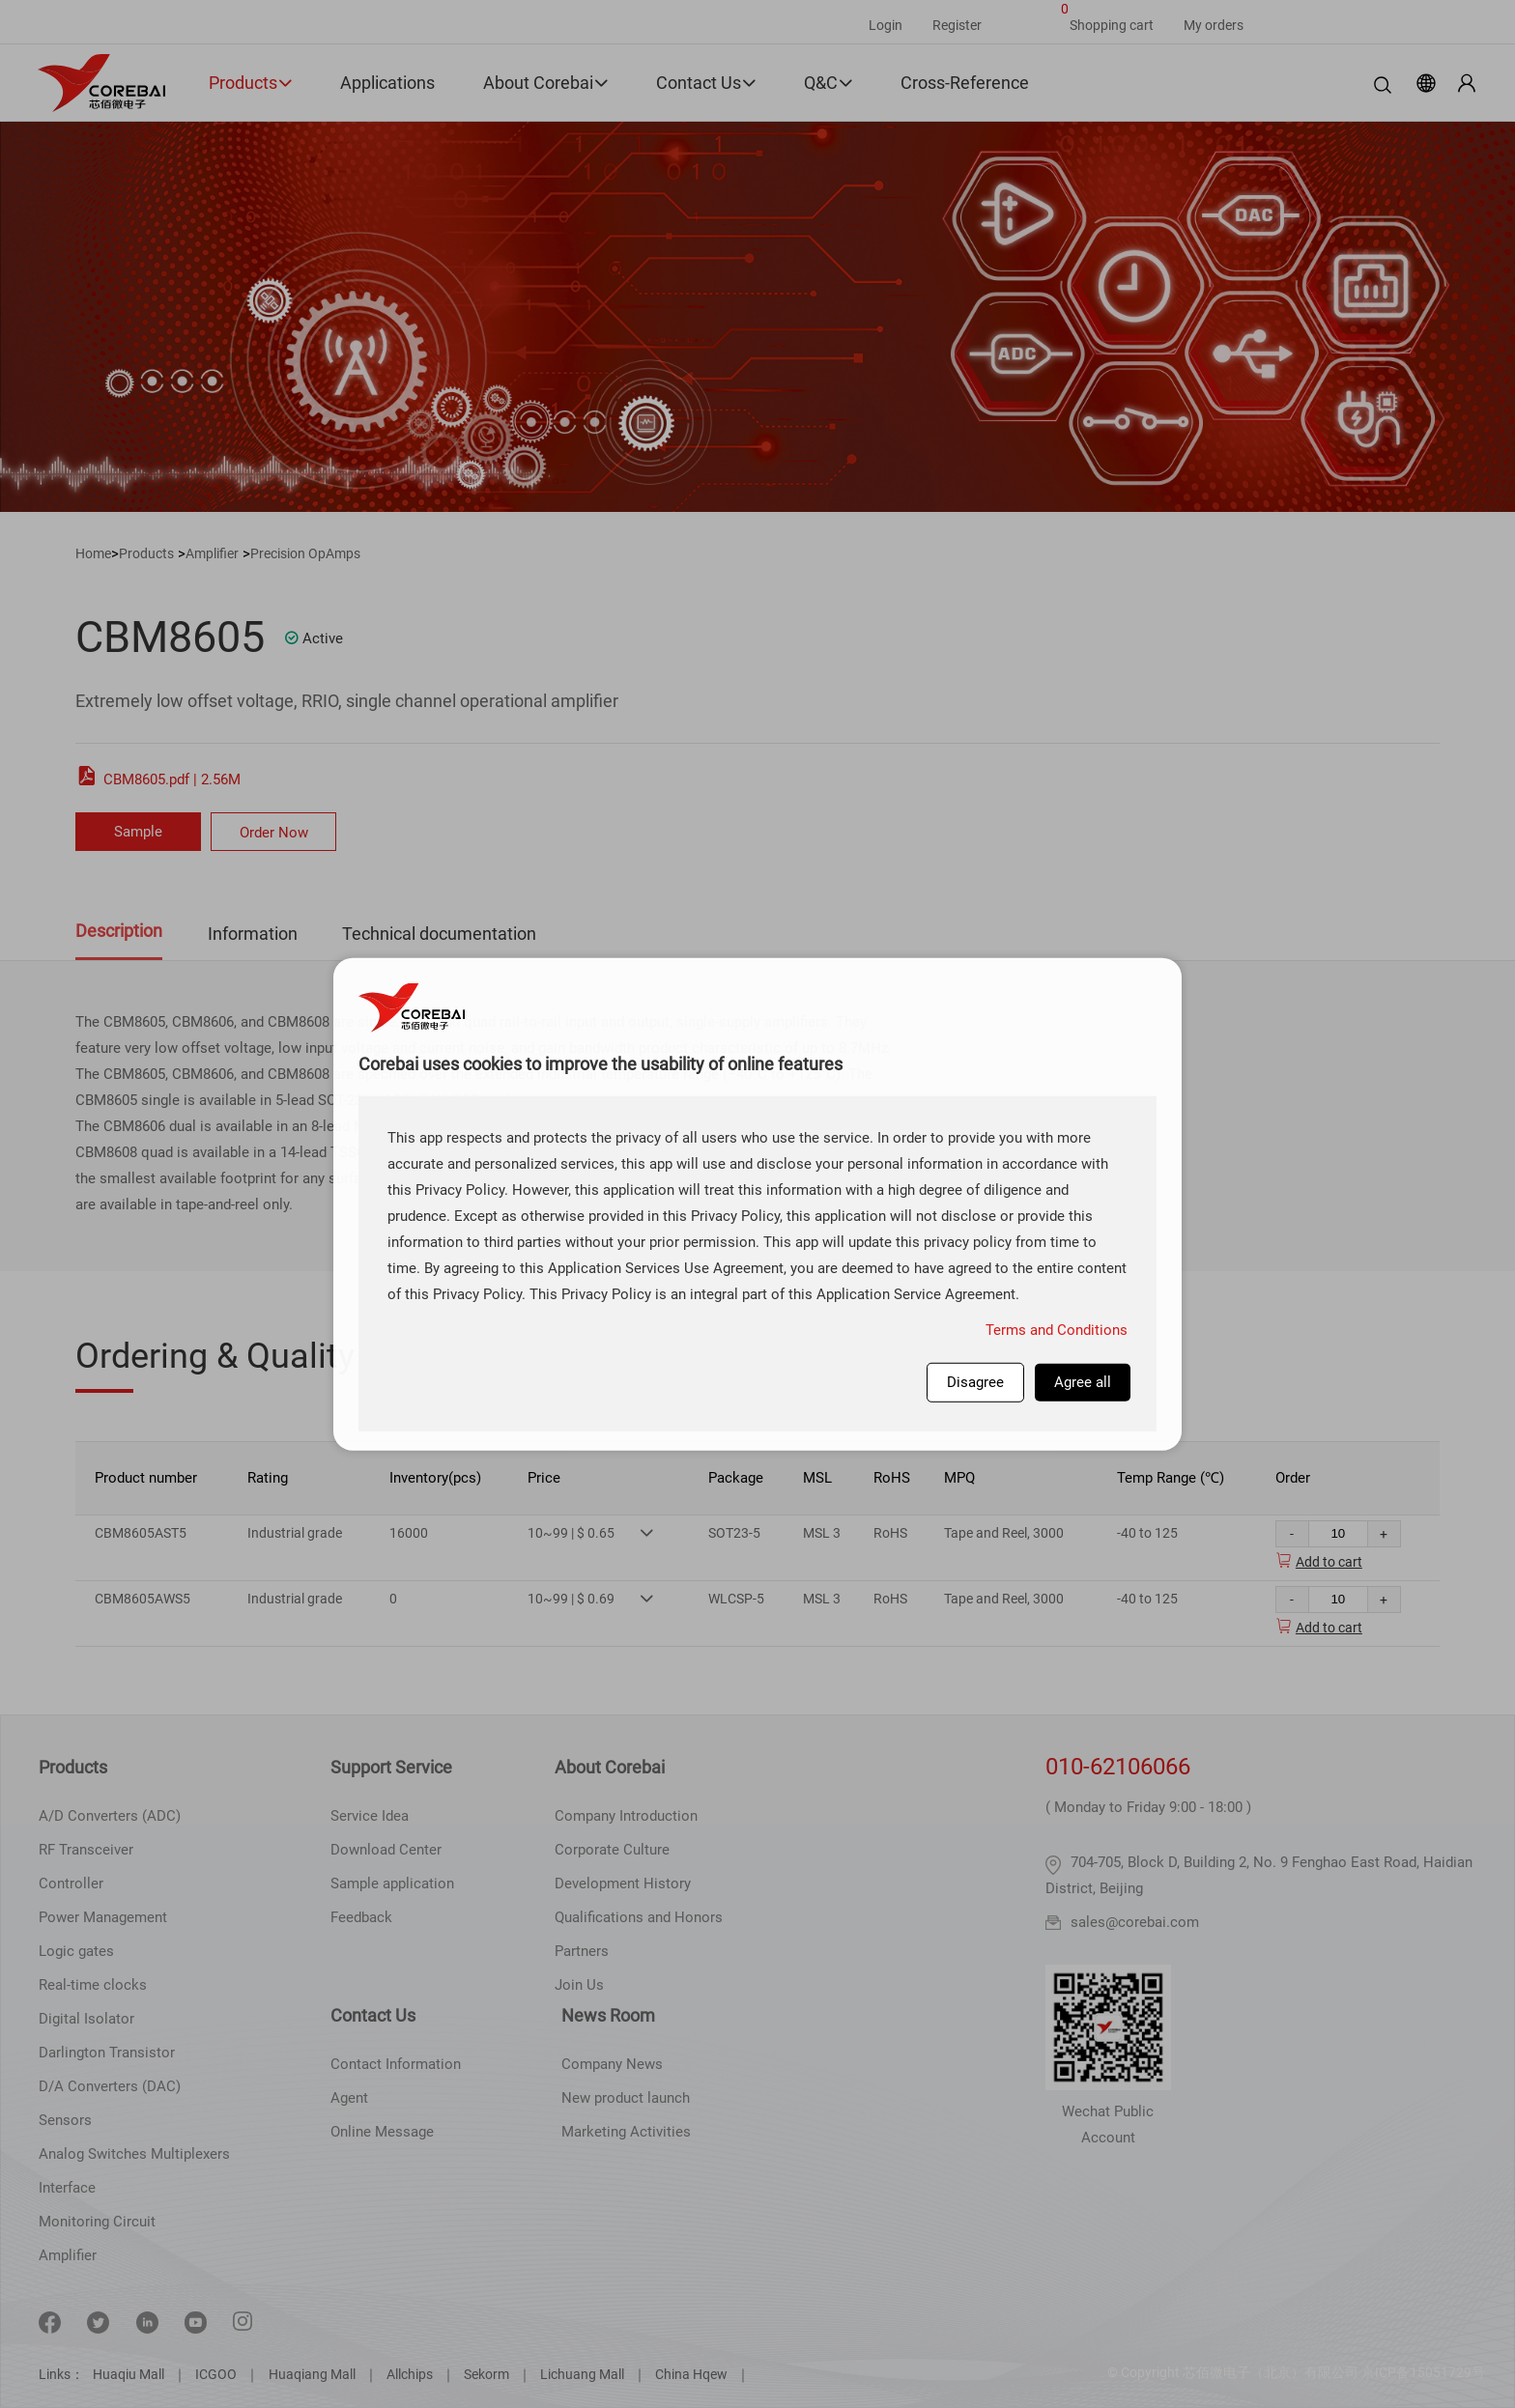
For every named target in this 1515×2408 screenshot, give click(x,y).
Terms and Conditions (1057, 1329)
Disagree (975, 1381)
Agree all (1082, 1381)
